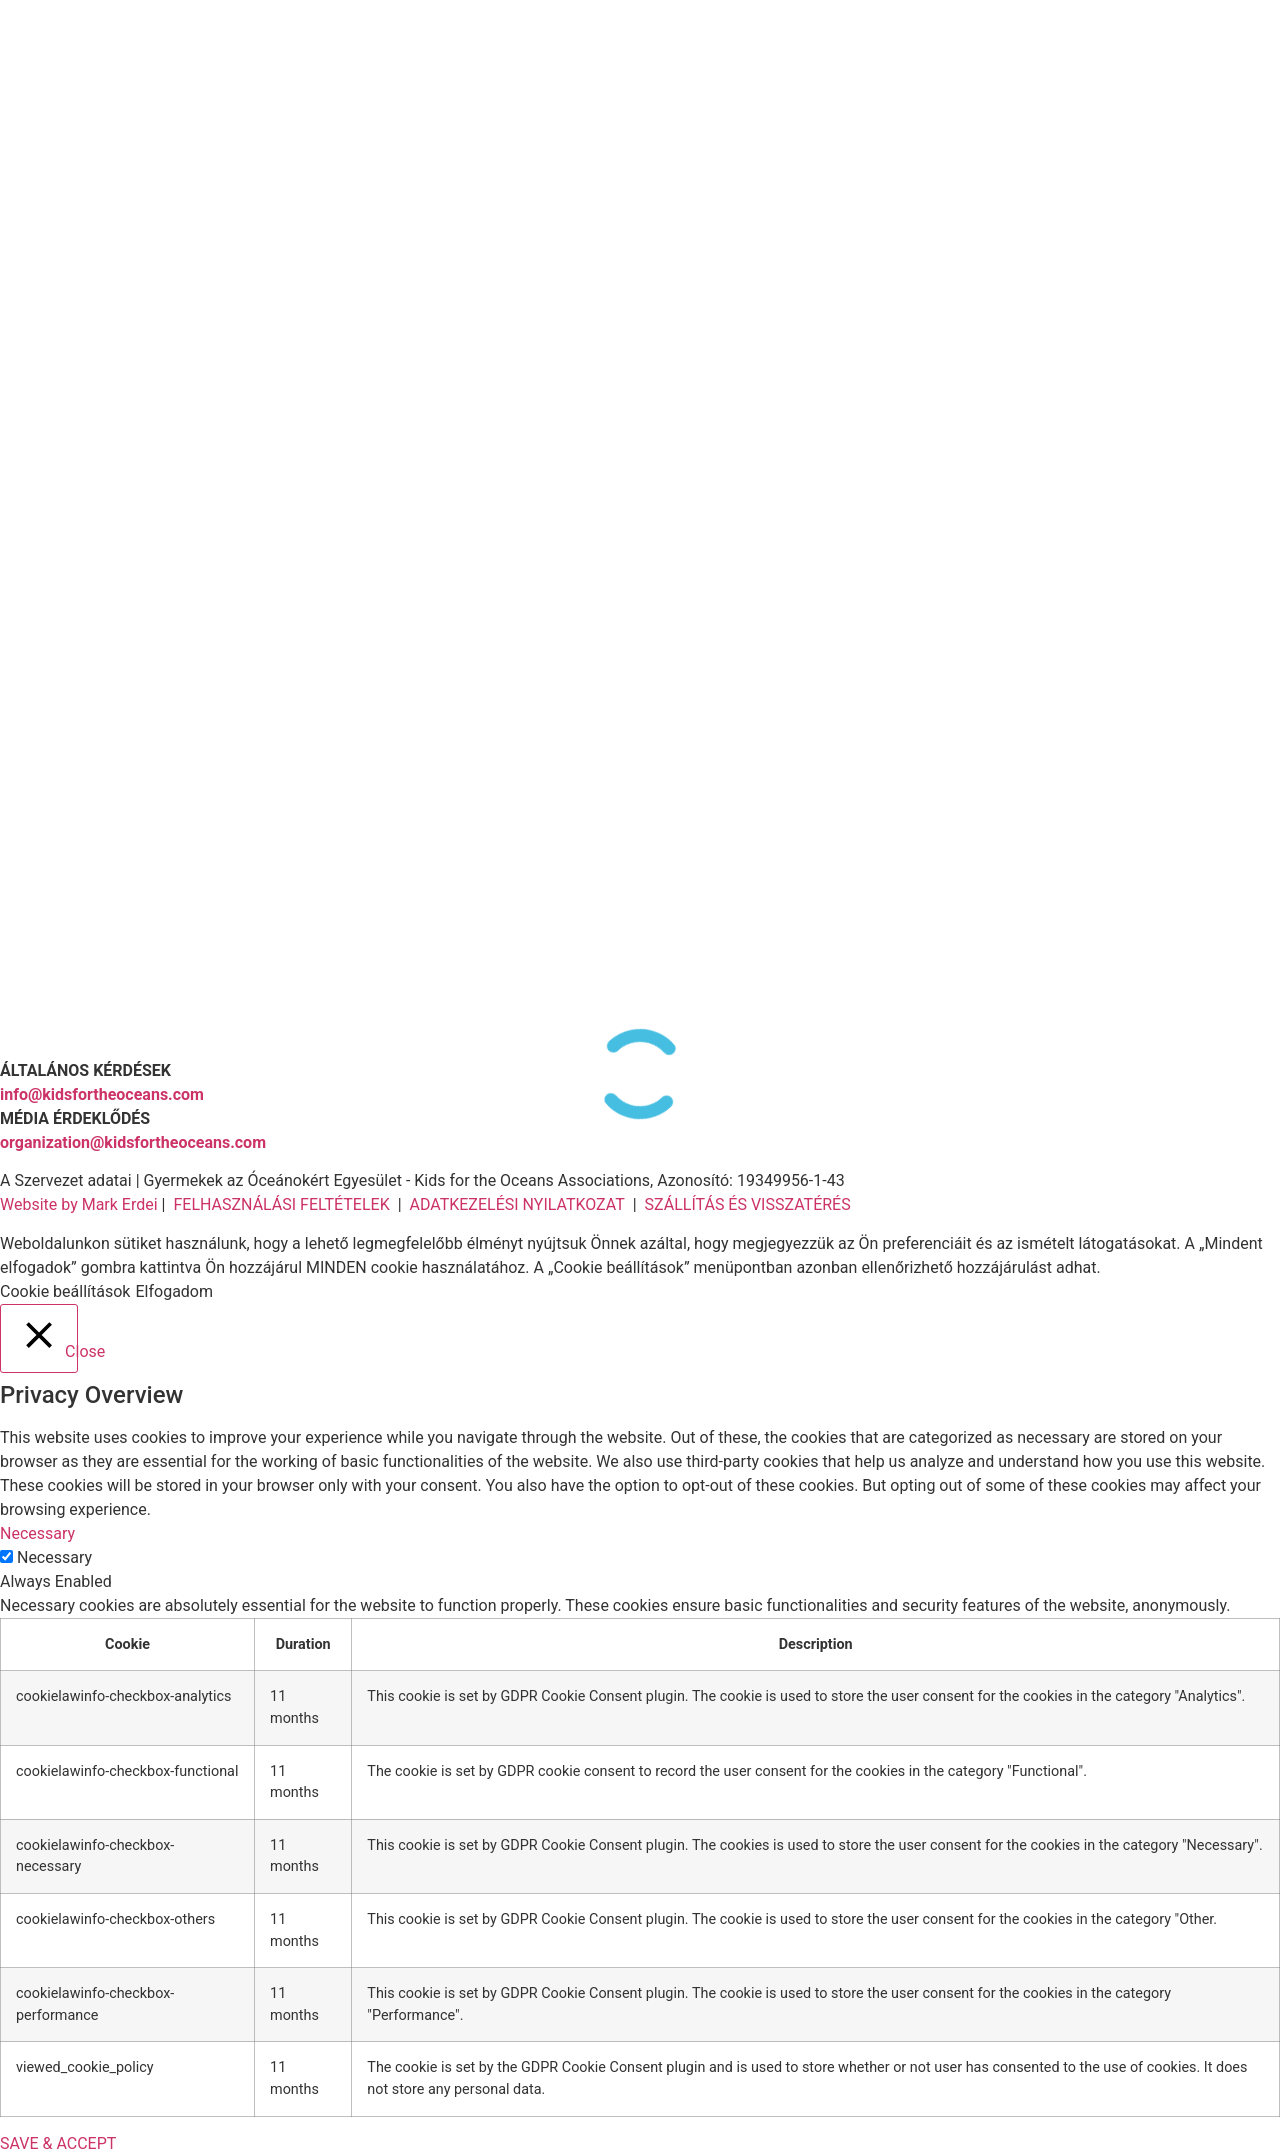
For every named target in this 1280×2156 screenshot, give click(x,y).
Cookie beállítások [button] (65, 1291)
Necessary (54, 1558)
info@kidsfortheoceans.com (102, 1094)
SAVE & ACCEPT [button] (58, 2143)
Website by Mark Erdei (79, 1204)
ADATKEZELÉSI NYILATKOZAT (516, 1204)
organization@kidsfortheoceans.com (133, 1142)
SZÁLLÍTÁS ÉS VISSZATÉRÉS (748, 1204)
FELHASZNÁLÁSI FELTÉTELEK (281, 1204)
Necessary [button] (37, 1533)
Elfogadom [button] (174, 1291)
